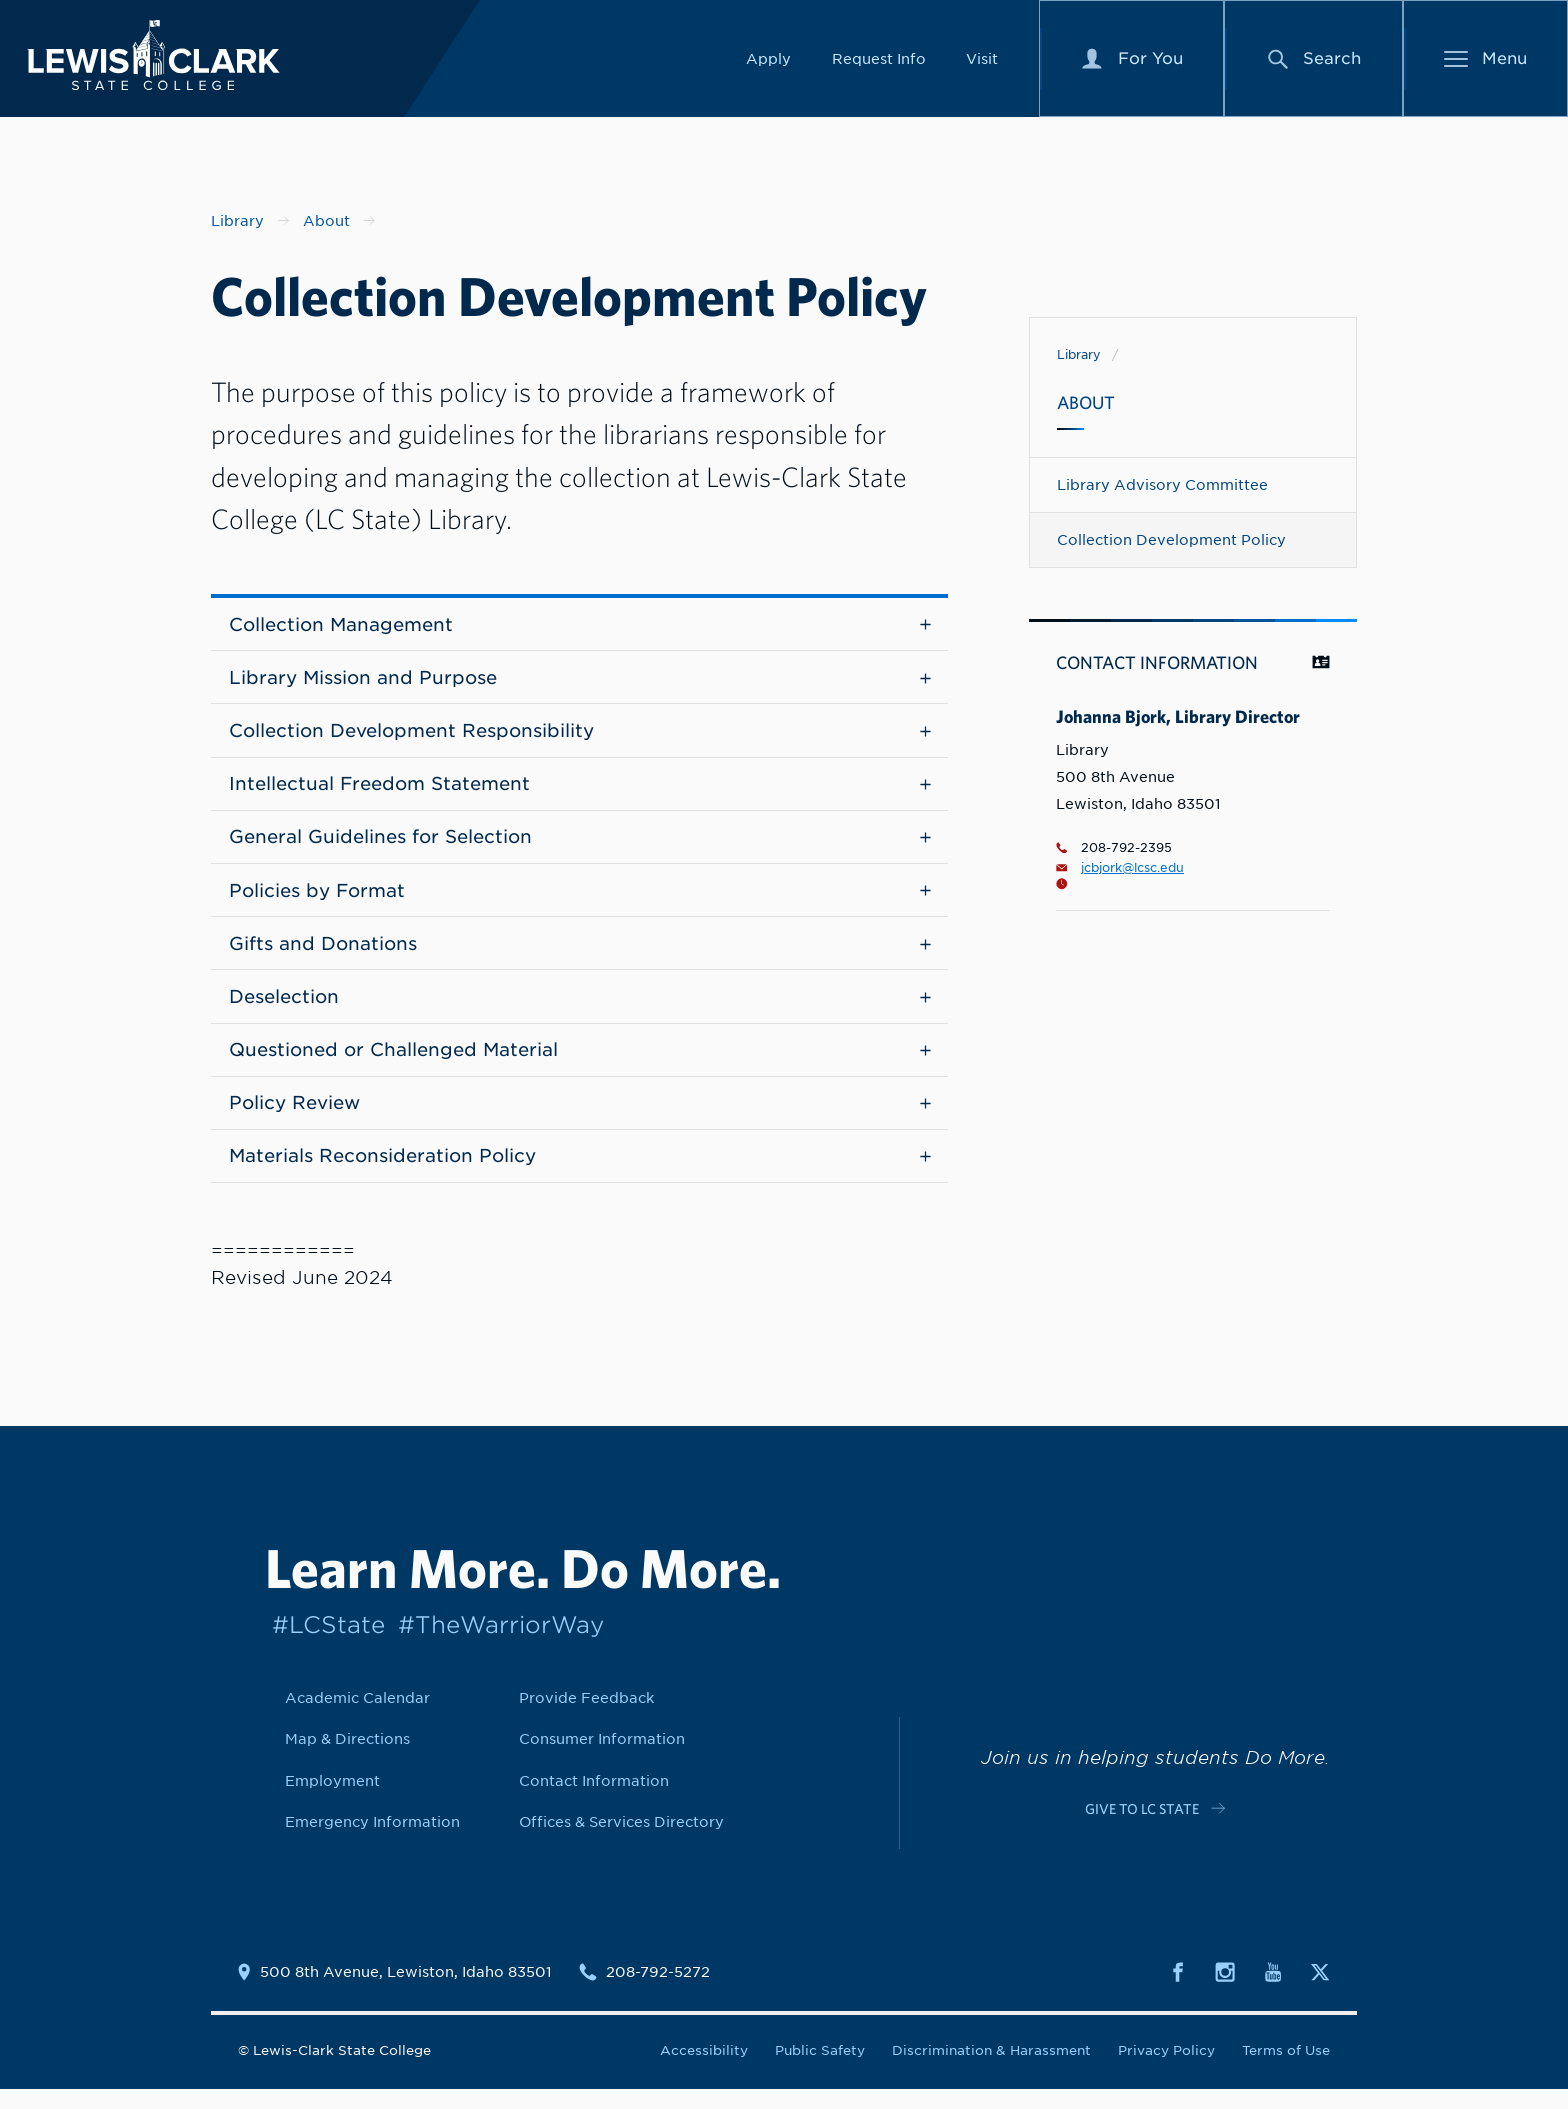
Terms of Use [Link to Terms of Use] (1286, 2070)
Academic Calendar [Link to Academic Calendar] (357, 1717)
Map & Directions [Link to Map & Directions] (347, 1758)
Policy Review (580, 1120)
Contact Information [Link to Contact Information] (594, 1800)
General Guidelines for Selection (580, 845)
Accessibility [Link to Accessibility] (704, 2070)
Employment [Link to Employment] (332, 1800)
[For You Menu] (1132, 63)
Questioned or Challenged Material (580, 1065)
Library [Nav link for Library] (237, 220)
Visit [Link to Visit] (982, 62)
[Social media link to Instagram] (1225, 1990)
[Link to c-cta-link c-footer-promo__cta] (1155, 1826)
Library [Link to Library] (1079, 355)
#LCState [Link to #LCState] (328, 1644)
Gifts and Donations (580, 955)
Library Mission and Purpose (580, 680)
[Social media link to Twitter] (1320, 1990)
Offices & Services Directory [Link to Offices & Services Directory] (621, 1841)
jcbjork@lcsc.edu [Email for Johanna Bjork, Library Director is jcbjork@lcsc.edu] (1120, 868)
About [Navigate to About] (1086, 402)
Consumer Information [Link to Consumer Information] (602, 1758)
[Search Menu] (1313, 63)
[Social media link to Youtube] (1273, 1990)
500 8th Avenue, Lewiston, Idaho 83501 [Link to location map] (406, 1992)
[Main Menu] (1486, 63)
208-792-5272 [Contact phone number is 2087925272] (658, 1992)
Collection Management (580, 625)
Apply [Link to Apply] (768, 62)
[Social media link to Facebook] (1178, 1990)
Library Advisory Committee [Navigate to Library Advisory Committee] (1162, 484)
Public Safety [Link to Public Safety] (820, 2070)
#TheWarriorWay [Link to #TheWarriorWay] (501, 1644)
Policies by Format (580, 900)
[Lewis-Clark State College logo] (169, 59)
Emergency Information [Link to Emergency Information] (372, 1841)
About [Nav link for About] (326, 220)
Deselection (580, 1010)
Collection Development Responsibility (580, 735)
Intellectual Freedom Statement (580, 790)
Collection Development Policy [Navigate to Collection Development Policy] (1171, 539)
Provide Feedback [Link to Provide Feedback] (586, 1717)
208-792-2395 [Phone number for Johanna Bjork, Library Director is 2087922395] (1114, 848)
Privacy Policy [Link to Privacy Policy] (1166, 2070)
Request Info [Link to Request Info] (879, 62)
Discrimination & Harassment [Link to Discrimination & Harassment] (991, 2070)
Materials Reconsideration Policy (580, 1175)
